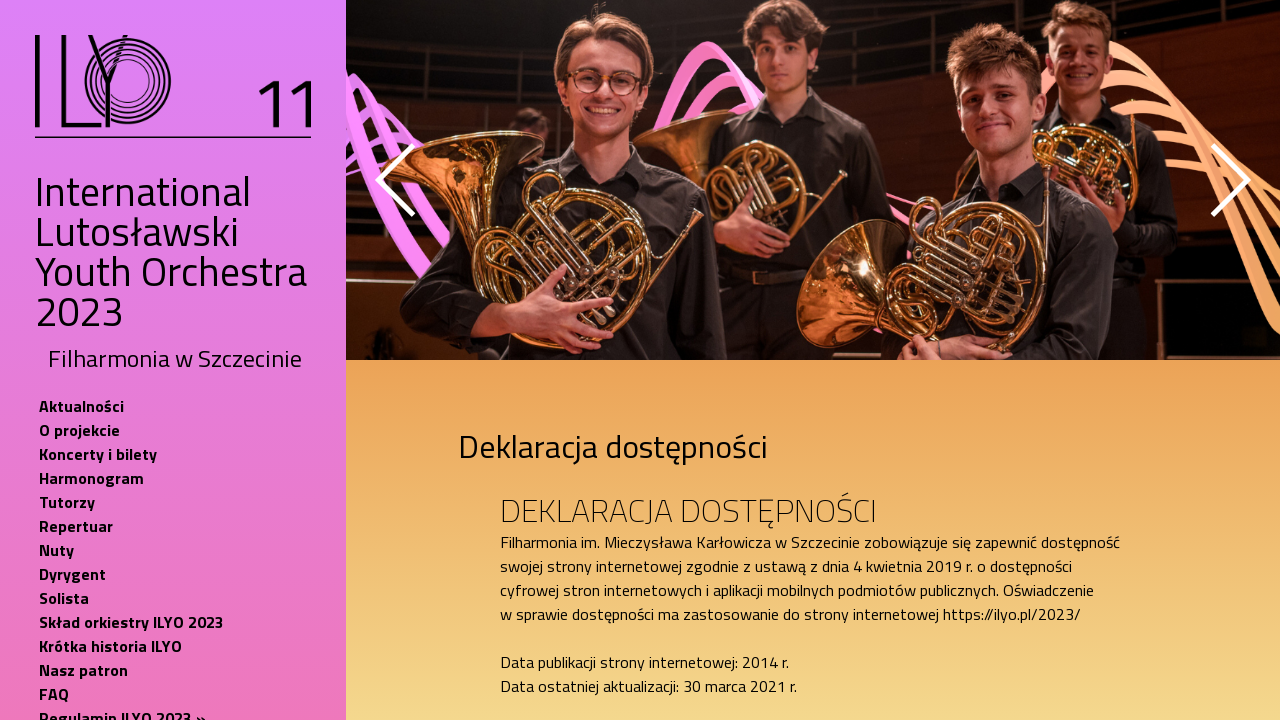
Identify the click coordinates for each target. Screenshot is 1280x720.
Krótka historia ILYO (110, 646)
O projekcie (79, 430)
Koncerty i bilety (98, 454)
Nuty (56, 550)
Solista (64, 598)
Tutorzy (67, 502)
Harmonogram (91, 478)
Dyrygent (72, 574)
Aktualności (81, 406)
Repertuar (76, 526)
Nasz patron (83, 670)
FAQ (54, 694)
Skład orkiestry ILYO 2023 (131, 622)
